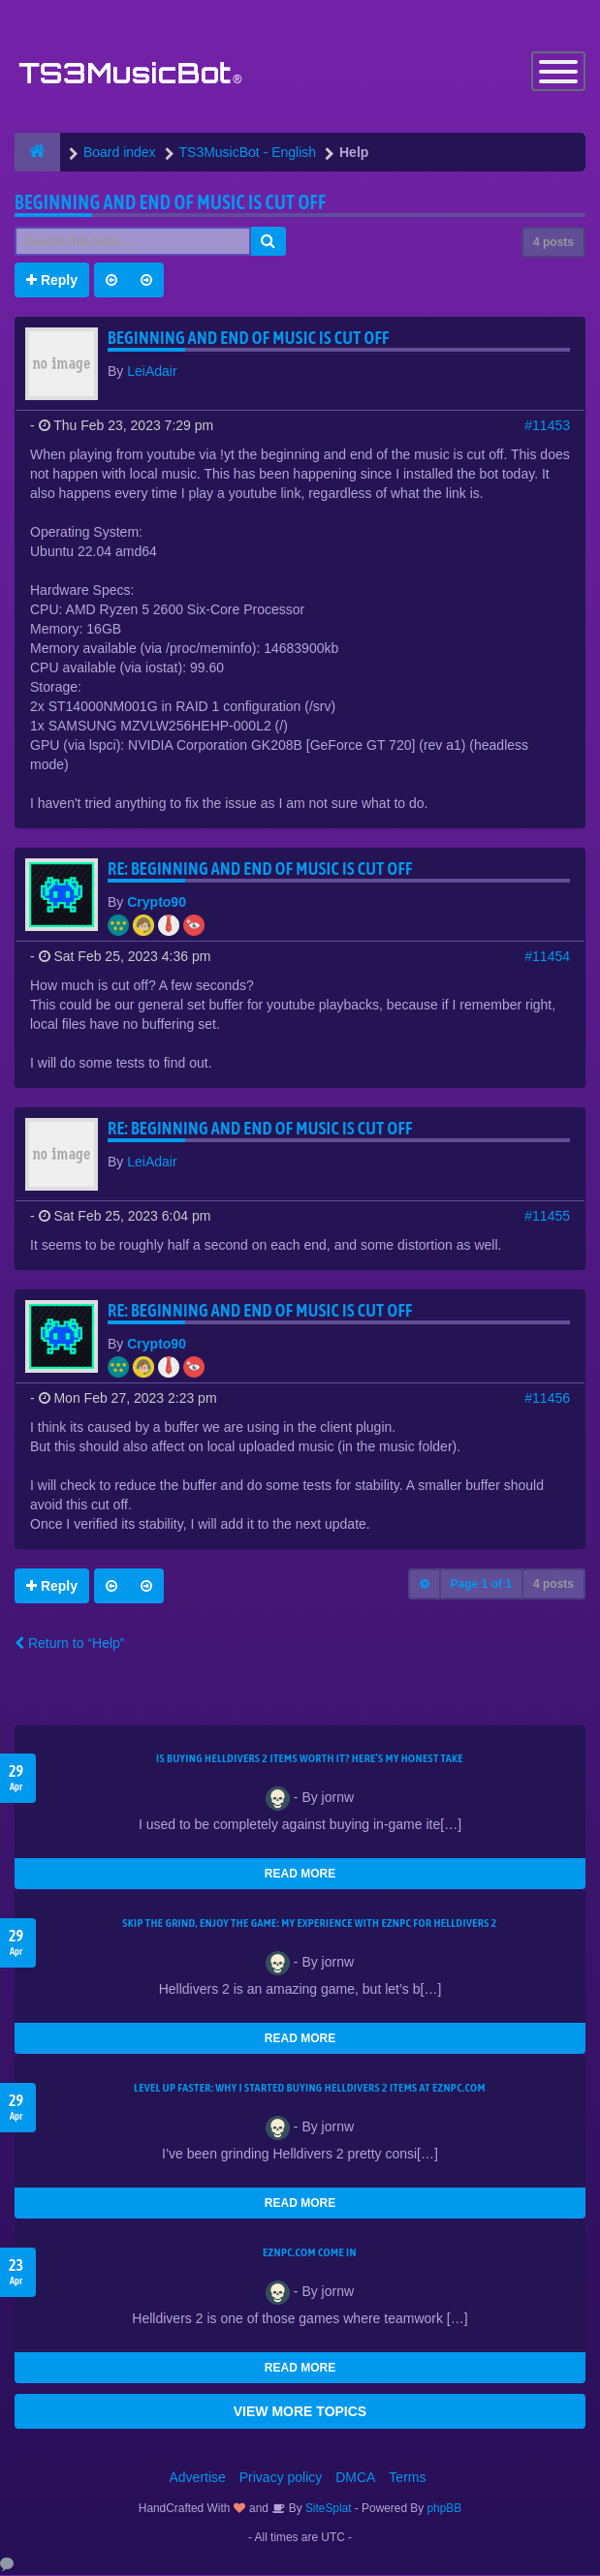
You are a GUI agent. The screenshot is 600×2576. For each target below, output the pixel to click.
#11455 (547, 1217)
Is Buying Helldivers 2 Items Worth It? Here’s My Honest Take (309, 1759)
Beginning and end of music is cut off (170, 203)
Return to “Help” (69, 1644)
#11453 (547, 426)
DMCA (355, 2478)
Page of (481, 1585)
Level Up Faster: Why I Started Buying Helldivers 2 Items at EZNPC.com (310, 2088)
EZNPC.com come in (310, 2253)
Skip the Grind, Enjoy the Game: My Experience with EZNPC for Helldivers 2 (309, 1924)
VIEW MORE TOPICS (300, 2412)
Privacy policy (281, 2478)
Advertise (198, 2478)
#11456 (547, 1399)
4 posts (553, 243)
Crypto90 (156, 903)
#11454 (547, 957)
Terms (407, 2478)
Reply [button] (52, 281)
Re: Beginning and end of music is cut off (260, 869)
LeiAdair (151, 372)
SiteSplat (327, 2509)
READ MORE (300, 1874)
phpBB (444, 2509)
